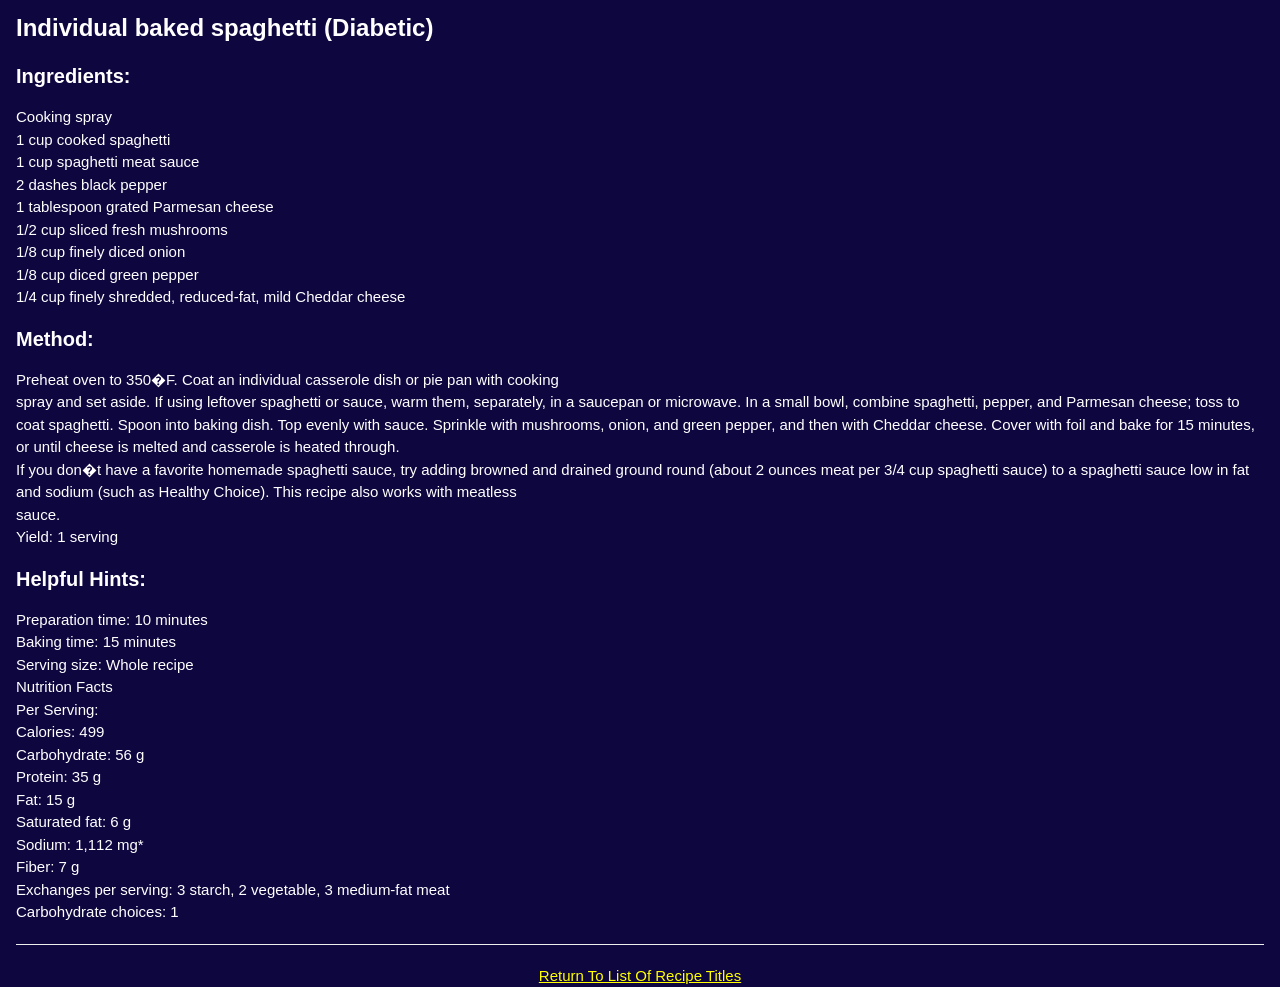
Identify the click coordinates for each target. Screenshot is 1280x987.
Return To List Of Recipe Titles (640, 975)
